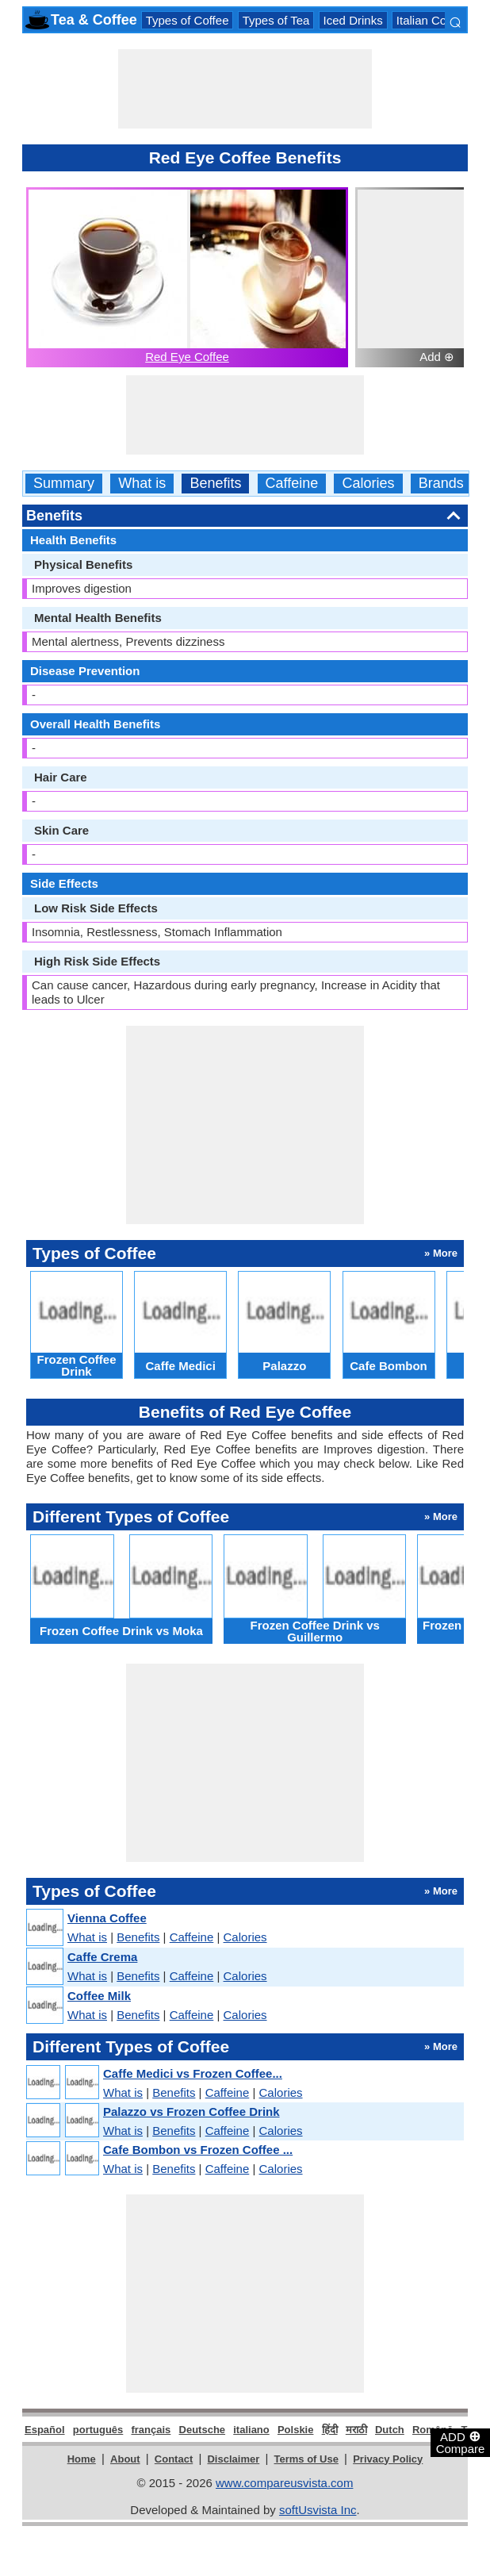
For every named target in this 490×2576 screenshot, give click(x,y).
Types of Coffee (187, 20)
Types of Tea (276, 20)
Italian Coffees (434, 20)
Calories (368, 483)
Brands (441, 483)
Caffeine (292, 483)
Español (45, 2430)
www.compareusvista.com (284, 2483)
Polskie (296, 2430)
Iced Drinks (353, 20)
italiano (251, 2430)
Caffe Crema (102, 1957)
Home (81, 2459)
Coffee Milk (99, 1995)
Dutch (389, 2430)
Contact (174, 2459)
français (150, 2430)
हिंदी (330, 2430)
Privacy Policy (388, 2459)
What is (142, 483)
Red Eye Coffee (187, 356)
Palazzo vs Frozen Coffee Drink (191, 2111)
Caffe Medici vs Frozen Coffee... (192, 2073)
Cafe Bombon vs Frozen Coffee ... (198, 2149)
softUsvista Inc (318, 2509)
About (125, 2459)
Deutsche (202, 2430)
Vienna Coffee (107, 1918)
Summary (63, 483)
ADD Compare (460, 2441)
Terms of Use (306, 2459)
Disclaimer (233, 2459)
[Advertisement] (245, 89)
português (98, 2430)
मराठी (356, 2430)
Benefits (215, 483)
